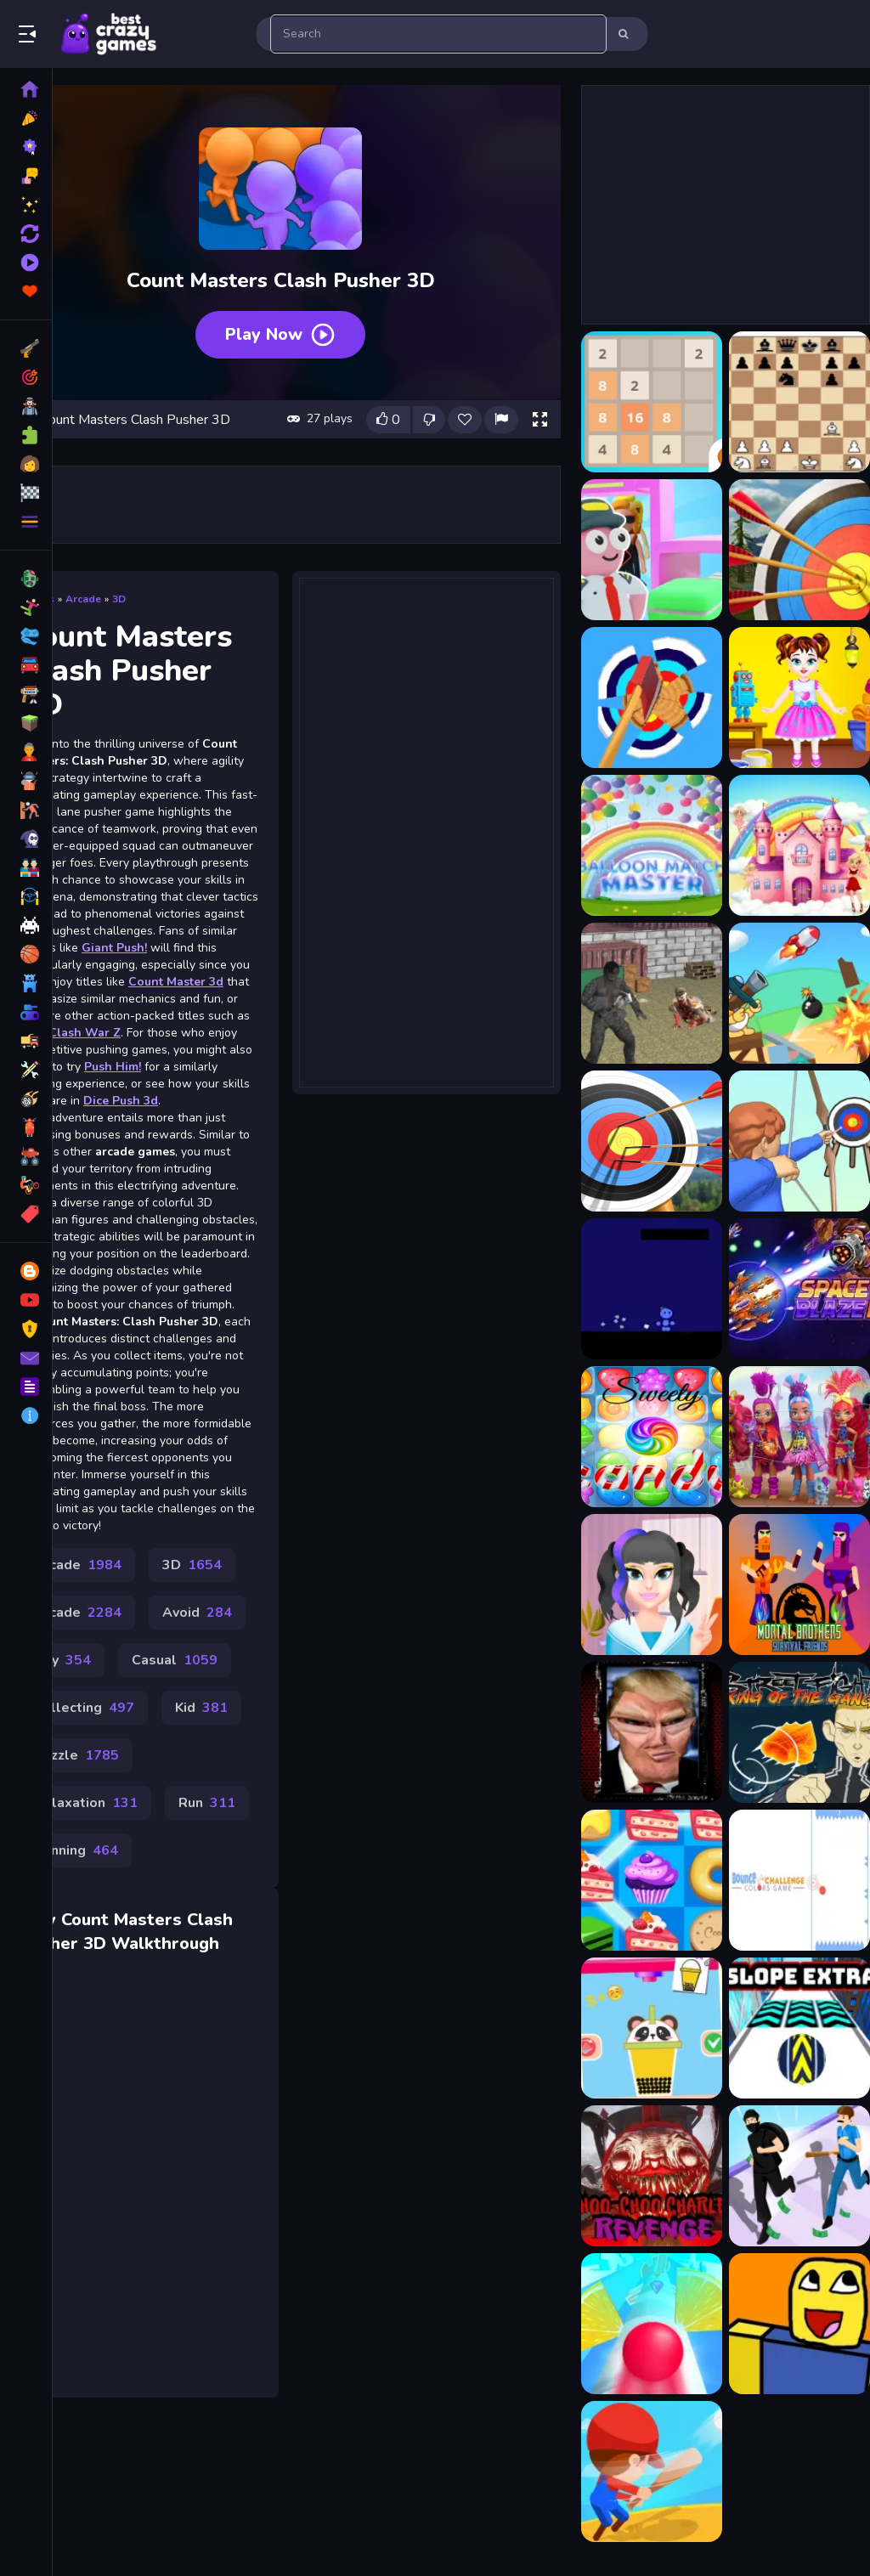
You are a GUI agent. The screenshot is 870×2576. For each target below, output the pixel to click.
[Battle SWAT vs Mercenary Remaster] (651, 993)
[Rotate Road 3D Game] (651, 2323)
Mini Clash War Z (70, 1033)
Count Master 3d (175, 982)
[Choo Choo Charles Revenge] (651, 2175)
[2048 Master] (651, 401)
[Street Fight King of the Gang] (799, 1732)
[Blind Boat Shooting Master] (799, 993)
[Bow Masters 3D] (651, 1141)
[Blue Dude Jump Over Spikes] (651, 1288)
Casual (175, 1660)
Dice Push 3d (120, 1101)
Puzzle (76, 1755)
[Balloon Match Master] (651, 845)
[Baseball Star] (651, 2471)
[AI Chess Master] (799, 401)
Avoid (197, 1612)
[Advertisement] (426, 831)
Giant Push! (114, 948)
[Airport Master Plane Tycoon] (651, 549)
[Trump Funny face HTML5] (651, 1732)
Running (76, 1850)
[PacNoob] (799, 2323)
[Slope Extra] (799, 2028)
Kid (201, 1708)
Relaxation (86, 1803)
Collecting (84, 1708)
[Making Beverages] (651, 2028)
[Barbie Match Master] (799, 845)
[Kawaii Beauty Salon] (651, 1584)
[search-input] (438, 34)
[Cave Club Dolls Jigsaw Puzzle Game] (799, 1436)
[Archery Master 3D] (799, 549)
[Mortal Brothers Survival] (799, 1584)
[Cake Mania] (651, 1880)
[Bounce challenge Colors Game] (799, 1880)
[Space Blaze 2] (799, 1288)
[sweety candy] (651, 1436)
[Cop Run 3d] (799, 2175)
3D (119, 599)
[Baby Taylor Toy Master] (799, 697)
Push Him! (112, 1067)
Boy (62, 1660)
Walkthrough (165, 1943)
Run (206, 1803)
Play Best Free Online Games (109, 34)
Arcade (83, 599)
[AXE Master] (651, 697)
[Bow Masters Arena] (799, 1141)
